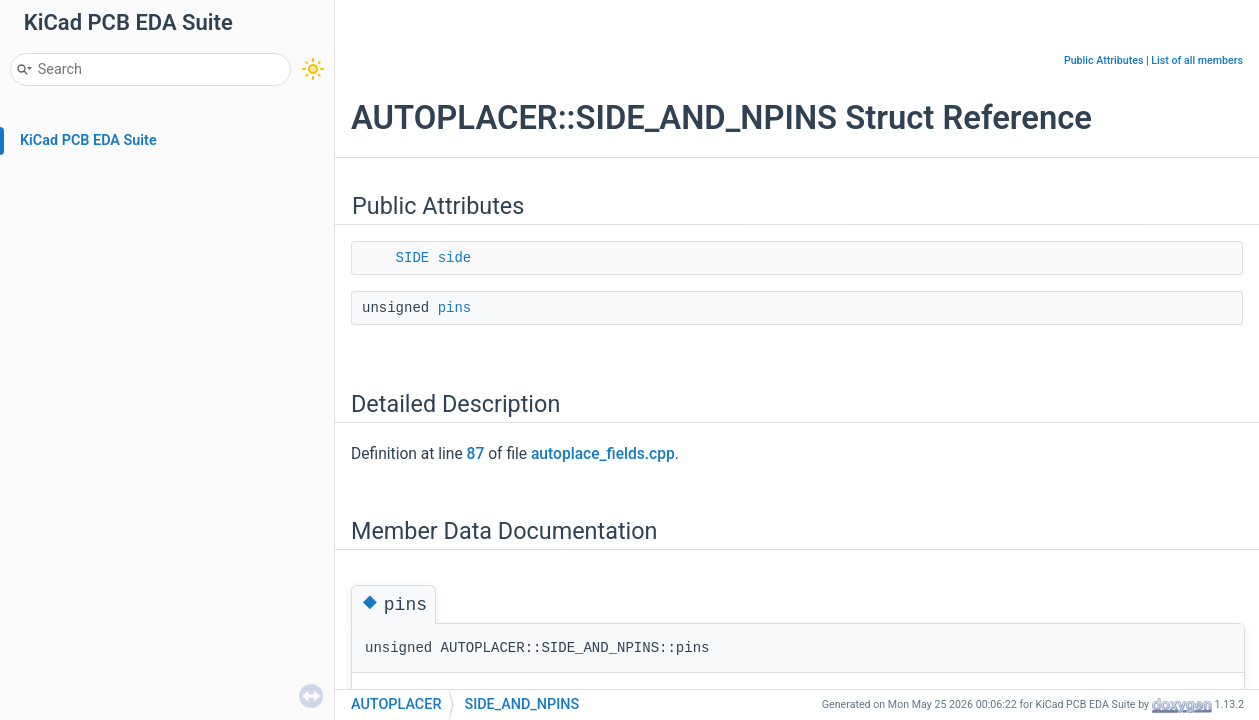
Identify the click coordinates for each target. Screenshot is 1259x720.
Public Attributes (1104, 60)
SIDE (413, 258)
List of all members (1197, 60)
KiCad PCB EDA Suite (88, 140)
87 (476, 454)
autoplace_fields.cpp (603, 454)
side (455, 258)
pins (455, 308)
